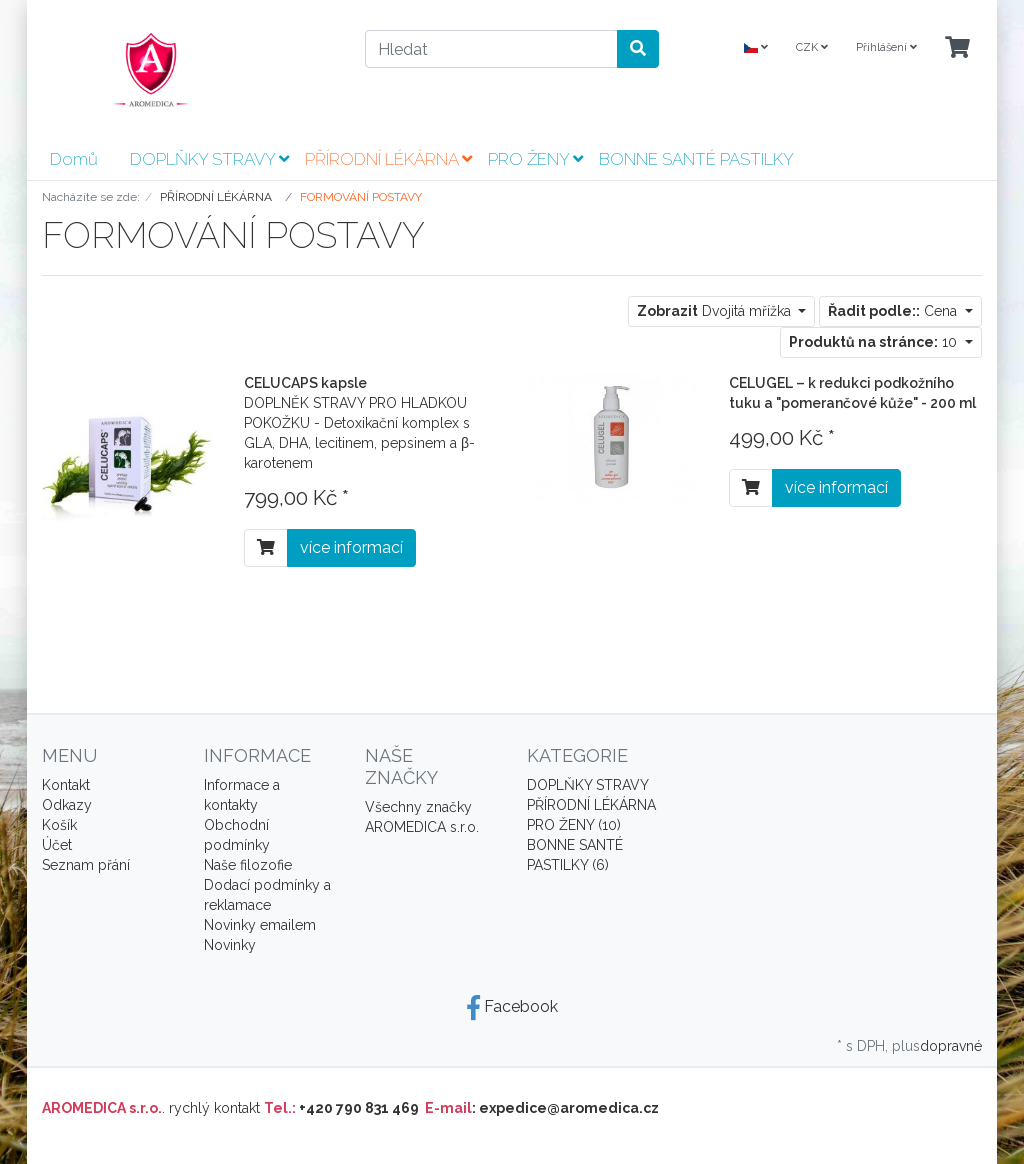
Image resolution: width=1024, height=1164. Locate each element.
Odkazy (67, 805)
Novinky (230, 945)
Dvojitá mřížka (716, 311)
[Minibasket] (957, 48)
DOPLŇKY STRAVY (209, 159)
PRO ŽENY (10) (574, 825)
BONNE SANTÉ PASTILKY (696, 159)
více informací (351, 547)
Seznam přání (86, 865)
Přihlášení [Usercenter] (886, 47)
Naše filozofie (248, 865)
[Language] (756, 48)
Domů (74, 159)
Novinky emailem (260, 925)
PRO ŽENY (535, 159)
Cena (894, 311)
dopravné (951, 1046)
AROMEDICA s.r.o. (422, 827)
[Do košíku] (266, 548)
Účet (57, 845)
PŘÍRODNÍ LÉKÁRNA (388, 159)
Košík (59, 825)
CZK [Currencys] (812, 47)
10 (875, 342)
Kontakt (66, 785)
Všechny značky (418, 807)
